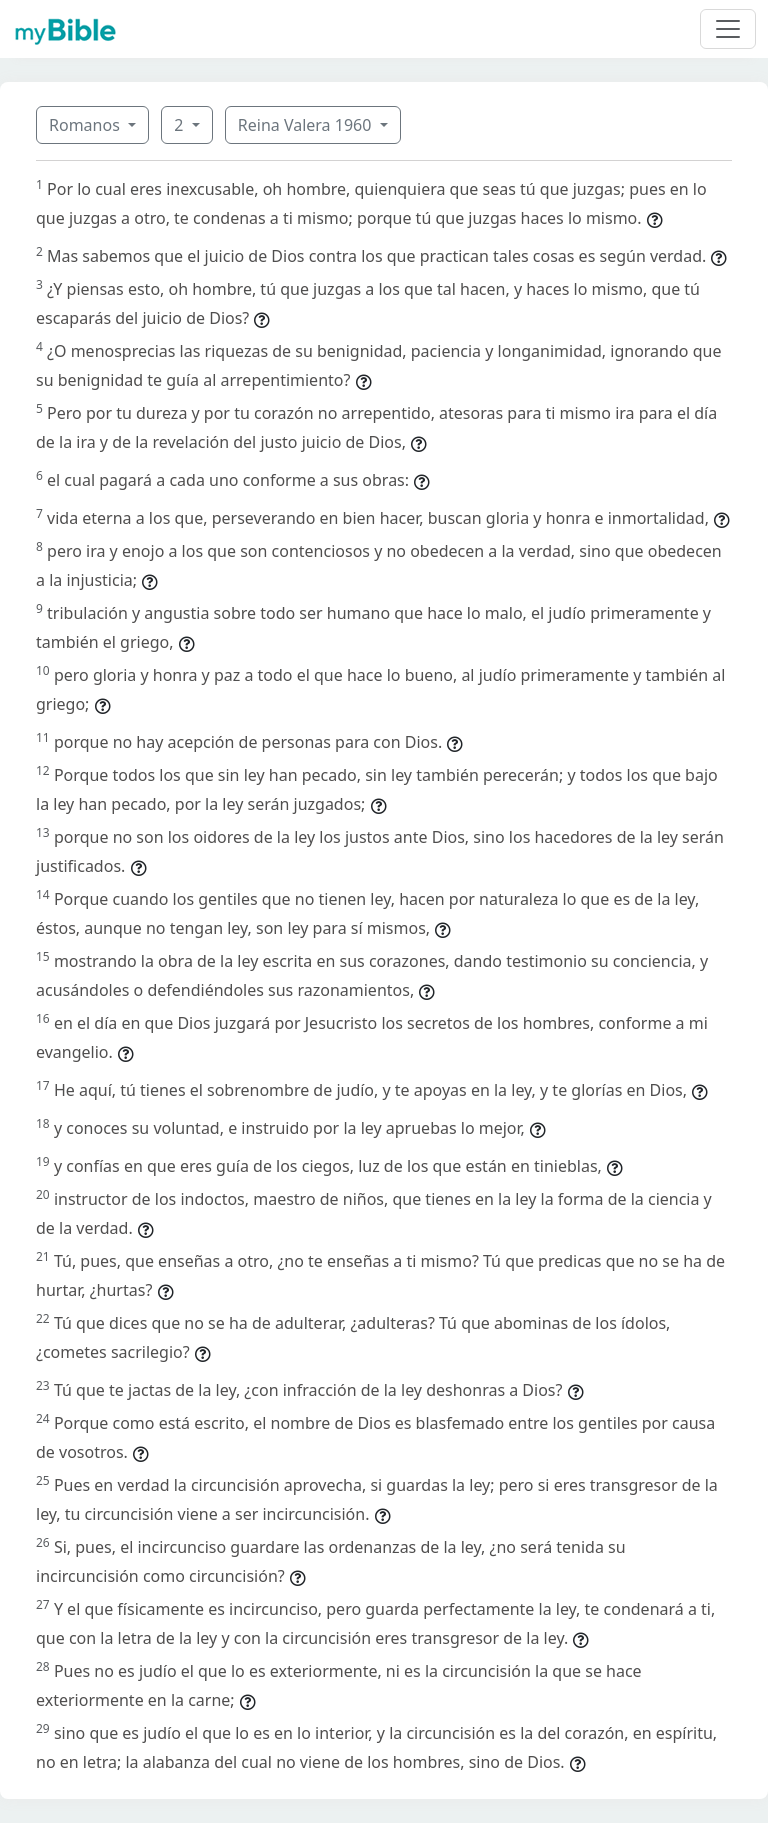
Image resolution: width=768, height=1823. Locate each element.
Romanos (86, 125)
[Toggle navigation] (728, 29)
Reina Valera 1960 (307, 125)
